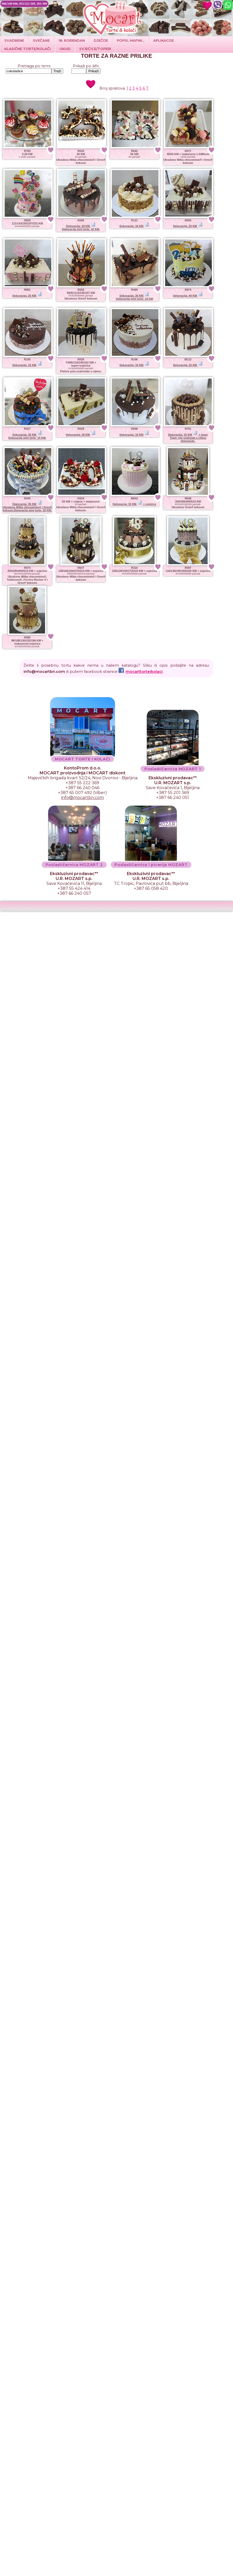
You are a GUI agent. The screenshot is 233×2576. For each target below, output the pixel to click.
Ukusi (65, 49)
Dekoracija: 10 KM (134, 226)
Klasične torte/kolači (27, 49)
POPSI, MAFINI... (130, 40)
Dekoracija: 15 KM (27, 365)
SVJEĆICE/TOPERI (95, 49)
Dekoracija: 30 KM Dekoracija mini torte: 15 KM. (27, 436)
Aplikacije (163, 40)
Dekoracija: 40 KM (187, 295)
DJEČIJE (101, 40)
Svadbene (14, 40)
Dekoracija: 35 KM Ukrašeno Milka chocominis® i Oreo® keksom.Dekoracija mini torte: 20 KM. (27, 507)
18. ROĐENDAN (72, 40)
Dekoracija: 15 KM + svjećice (134, 504)
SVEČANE (41, 40)
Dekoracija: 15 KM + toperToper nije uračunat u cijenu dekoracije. (188, 437)
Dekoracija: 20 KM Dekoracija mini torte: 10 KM (134, 297)
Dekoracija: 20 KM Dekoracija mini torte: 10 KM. (81, 227)
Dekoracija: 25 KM (187, 226)
